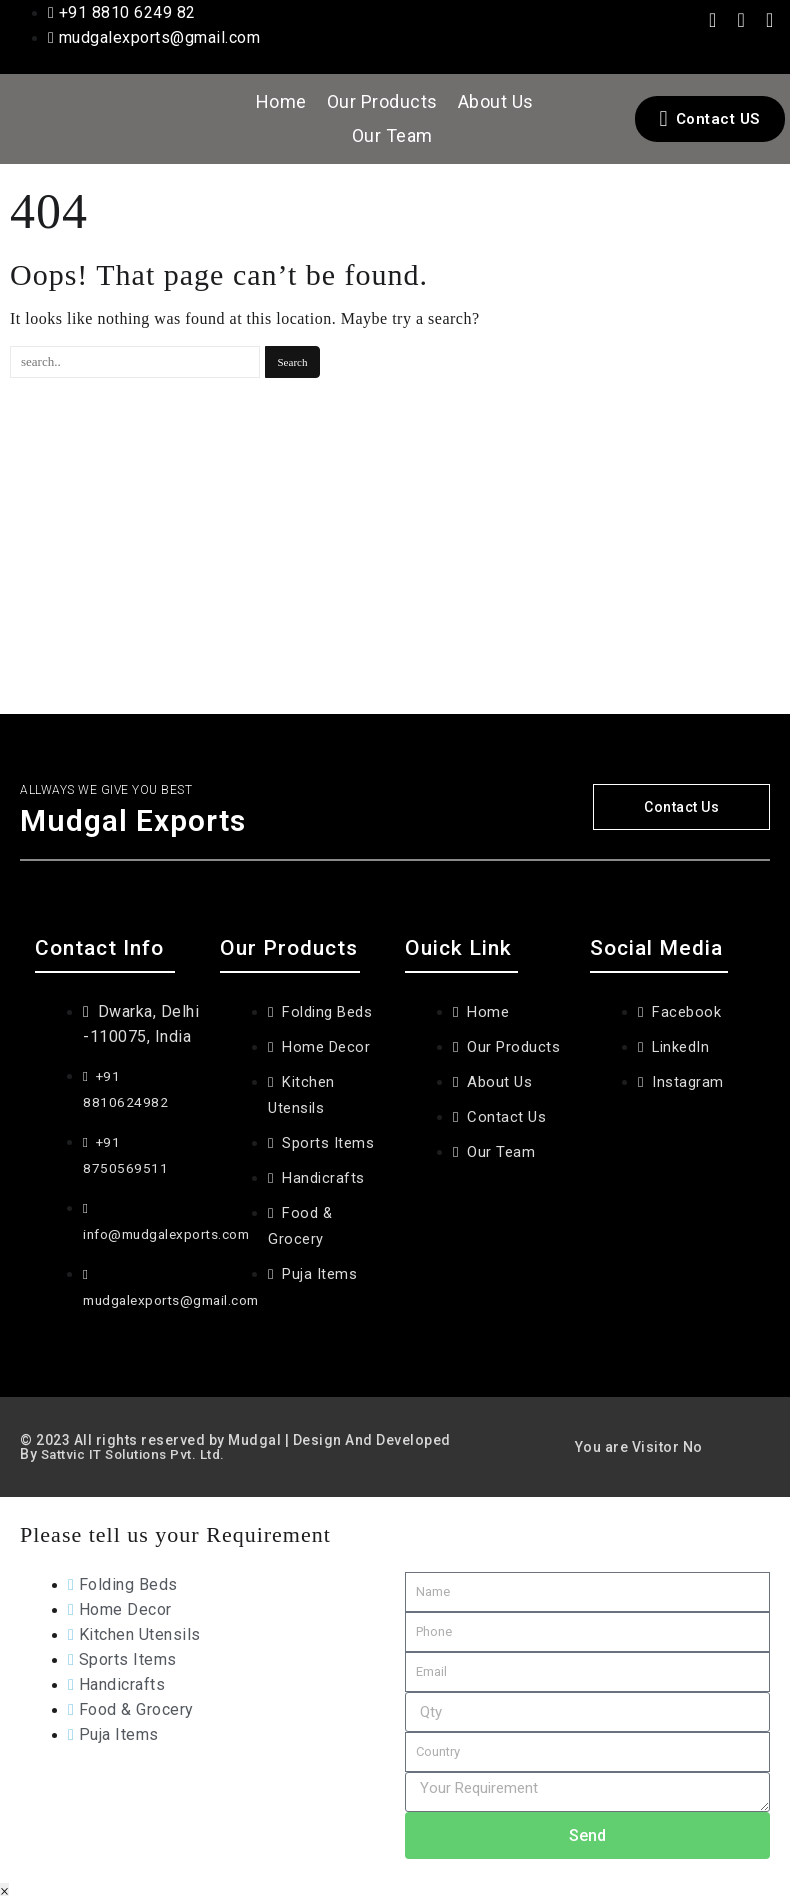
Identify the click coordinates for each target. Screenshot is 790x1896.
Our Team (392, 135)
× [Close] (4, 1883)
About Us (496, 101)
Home (281, 101)
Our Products (382, 101)
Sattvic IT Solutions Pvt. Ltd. (138, 1446)
